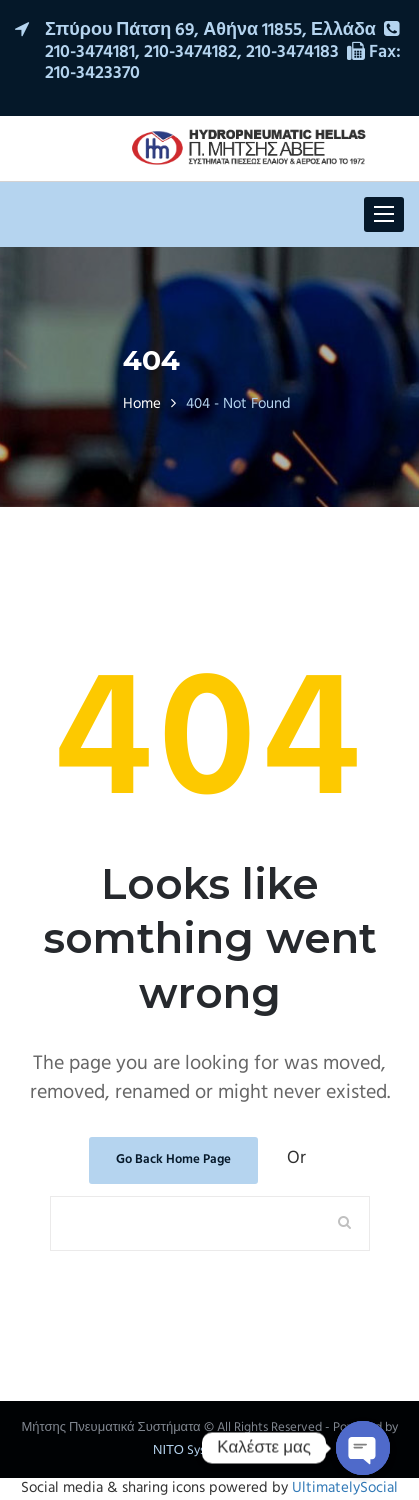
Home (142, 404)
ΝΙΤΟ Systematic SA (209, 1450)
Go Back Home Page (173, 1159)
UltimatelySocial (345, 1488)
